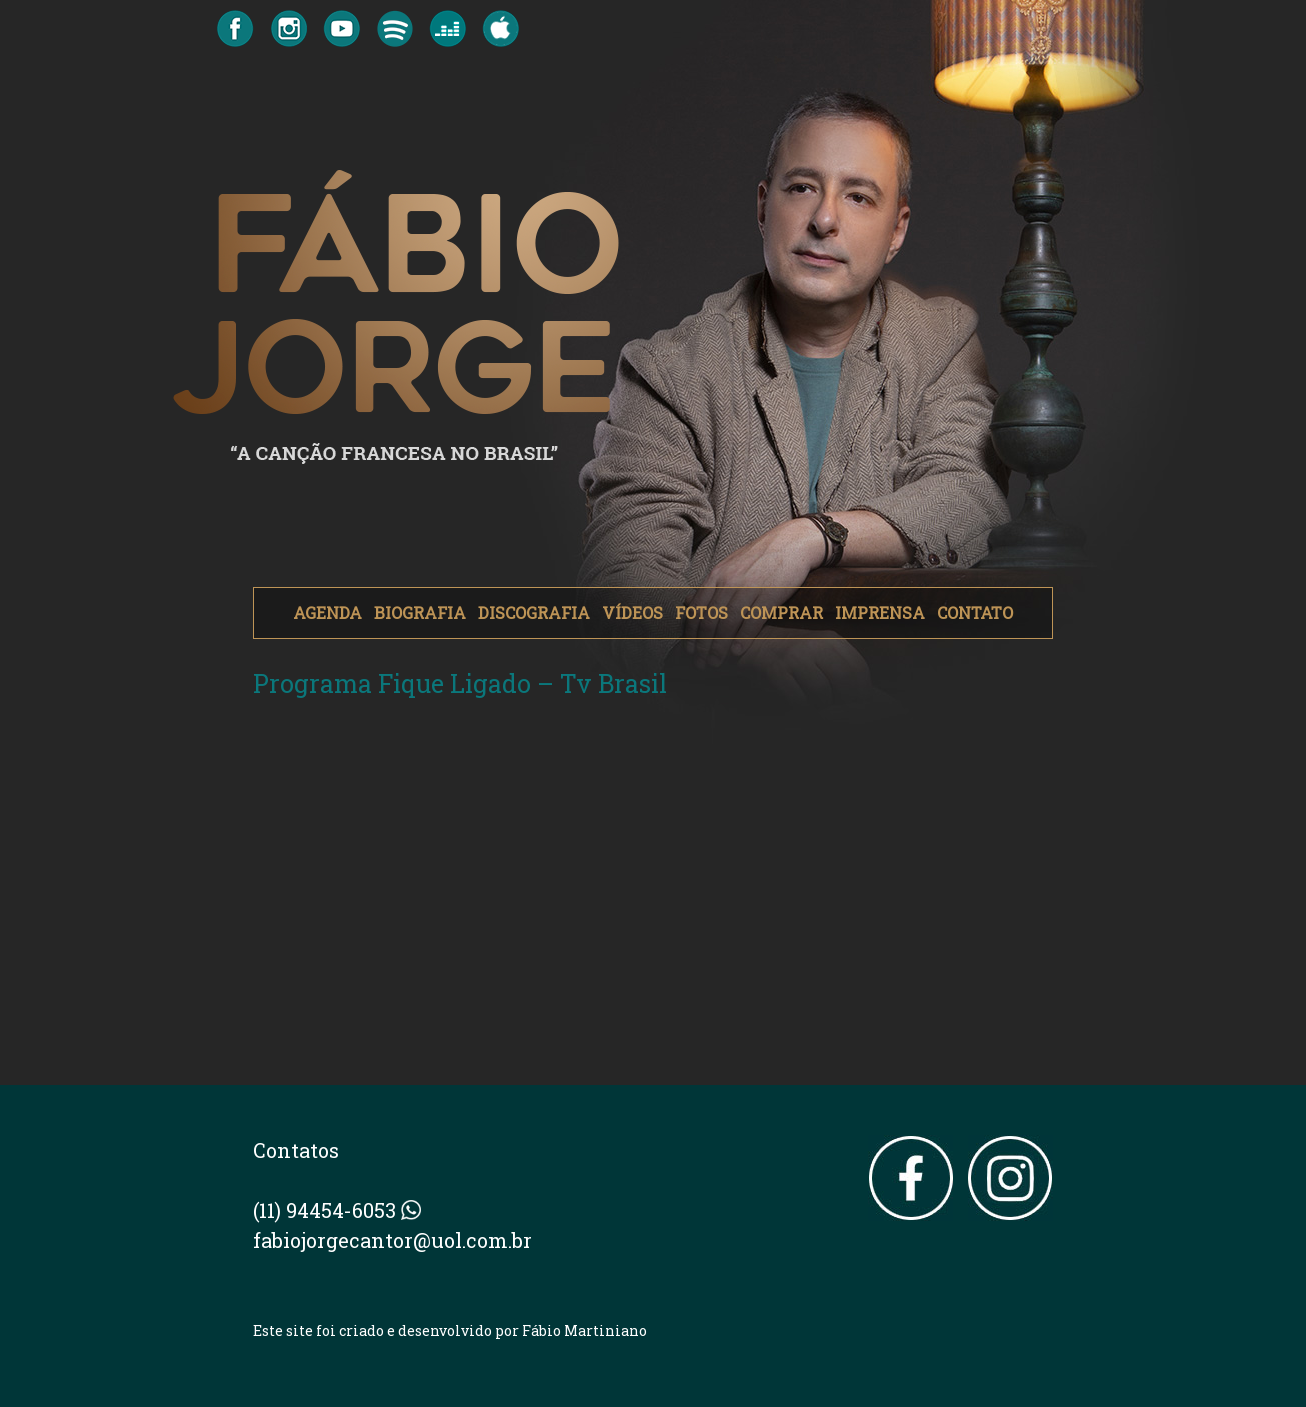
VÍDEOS (632, 612)
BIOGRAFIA (420, 612)
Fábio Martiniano (584, 1330)
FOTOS (701, 612)
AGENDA (327, 612)
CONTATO (975, 612)
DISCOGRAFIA (534, 612)
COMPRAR (781, 612)
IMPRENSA (880, 612)
